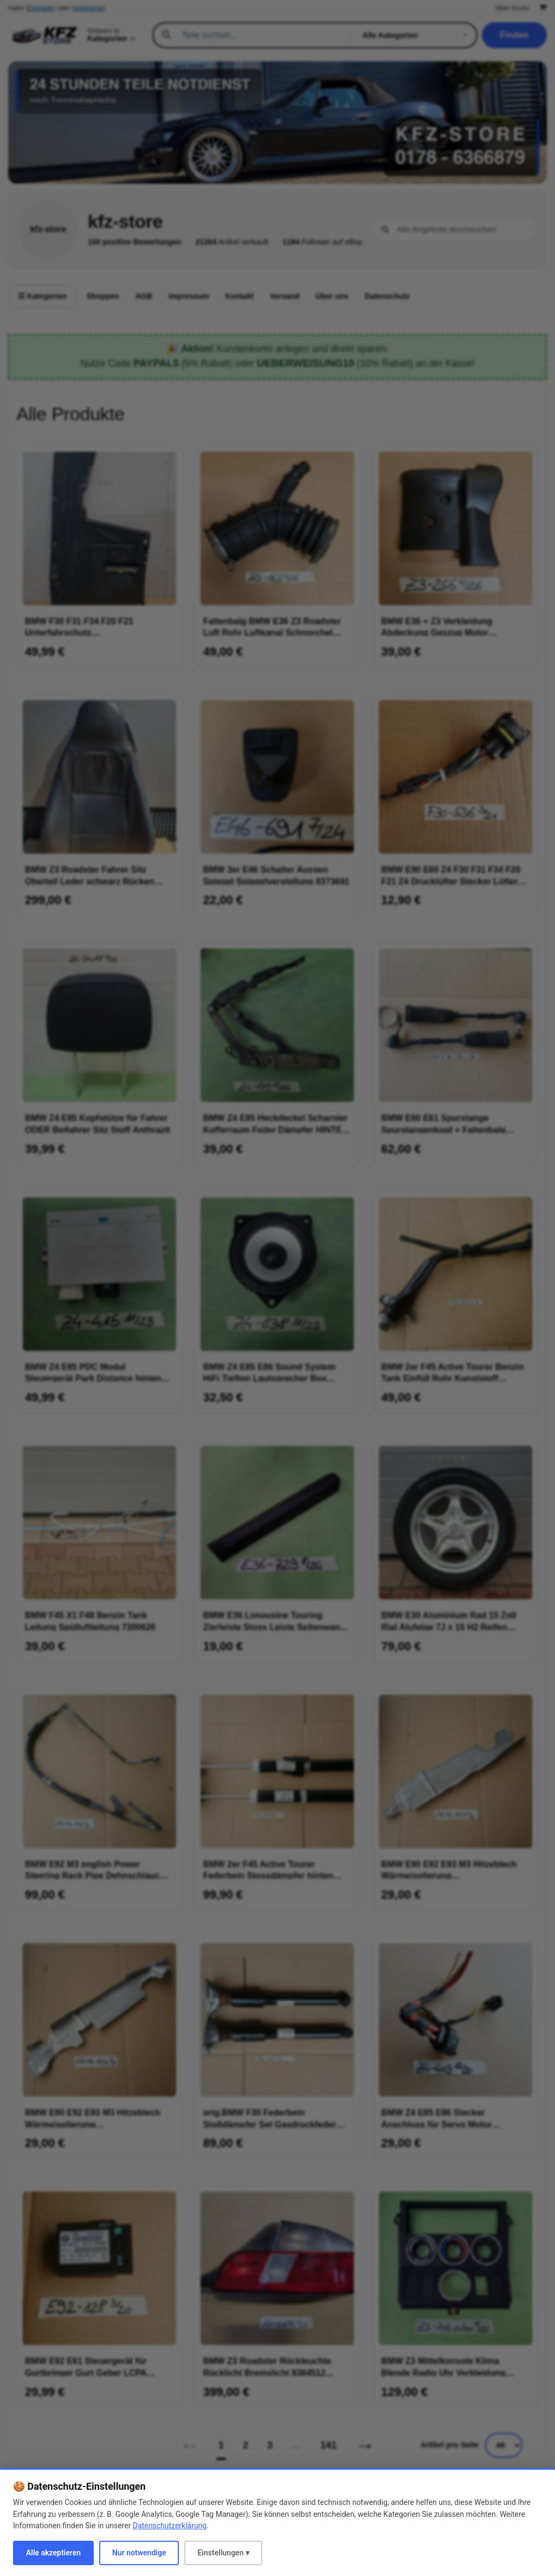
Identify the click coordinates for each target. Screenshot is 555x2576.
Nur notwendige (139, 2552)
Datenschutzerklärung (169, 2525)
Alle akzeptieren (53, 2552)
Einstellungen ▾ (223, 2552)
